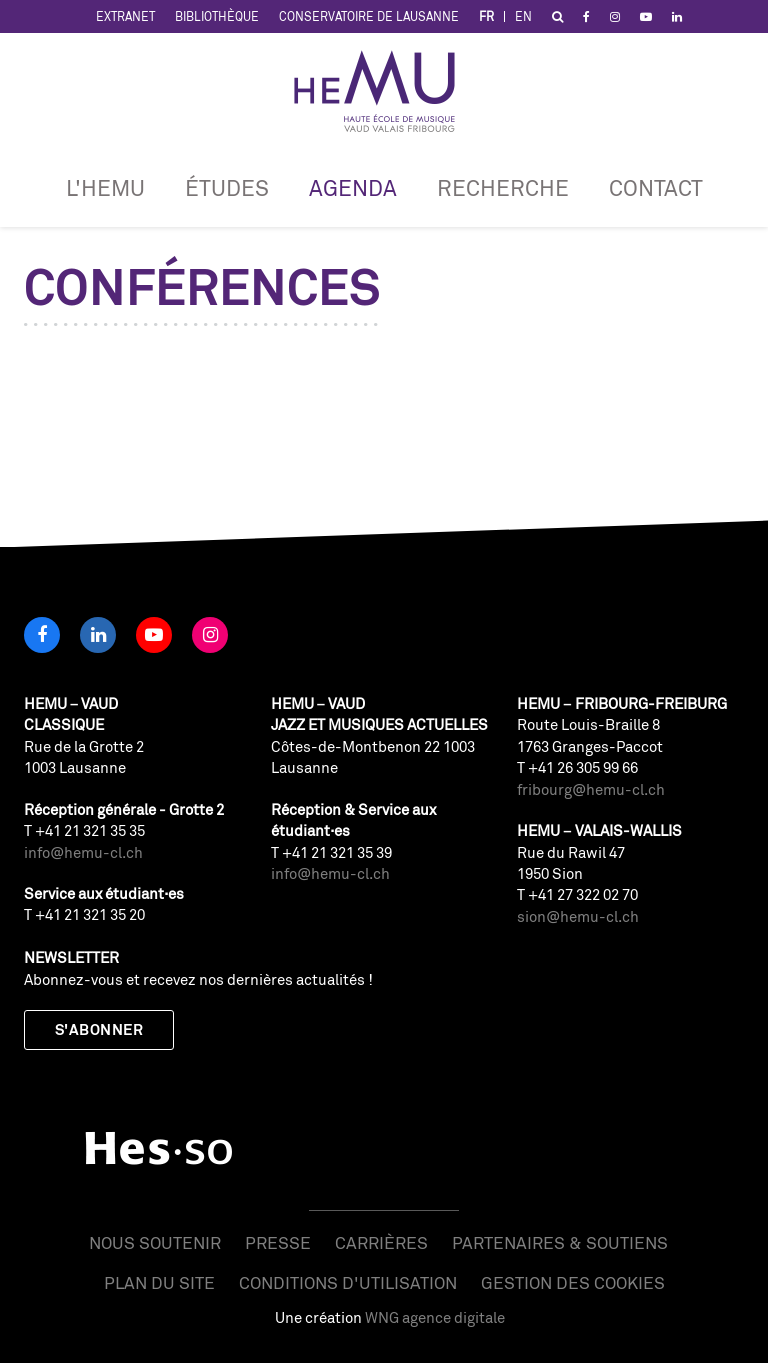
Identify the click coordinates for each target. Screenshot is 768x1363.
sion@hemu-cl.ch (578, 916)
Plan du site (159, 1282)
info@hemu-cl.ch (83, 852)
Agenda (353, 187)
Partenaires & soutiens (560, 1242)
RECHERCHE (503, 187)
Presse (278, 1242)
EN (523, 16)
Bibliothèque (217, 16)
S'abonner (99, 1029)
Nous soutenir (155, 1242)
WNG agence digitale (435, 1317)
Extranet (125, 16)
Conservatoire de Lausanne (369, 16)
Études (227, 187)
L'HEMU (105, 187)
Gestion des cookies (573, 1282)
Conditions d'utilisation (348, 1282)
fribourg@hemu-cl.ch (591, 789)
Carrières (381, 1242)
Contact (656, 187)
